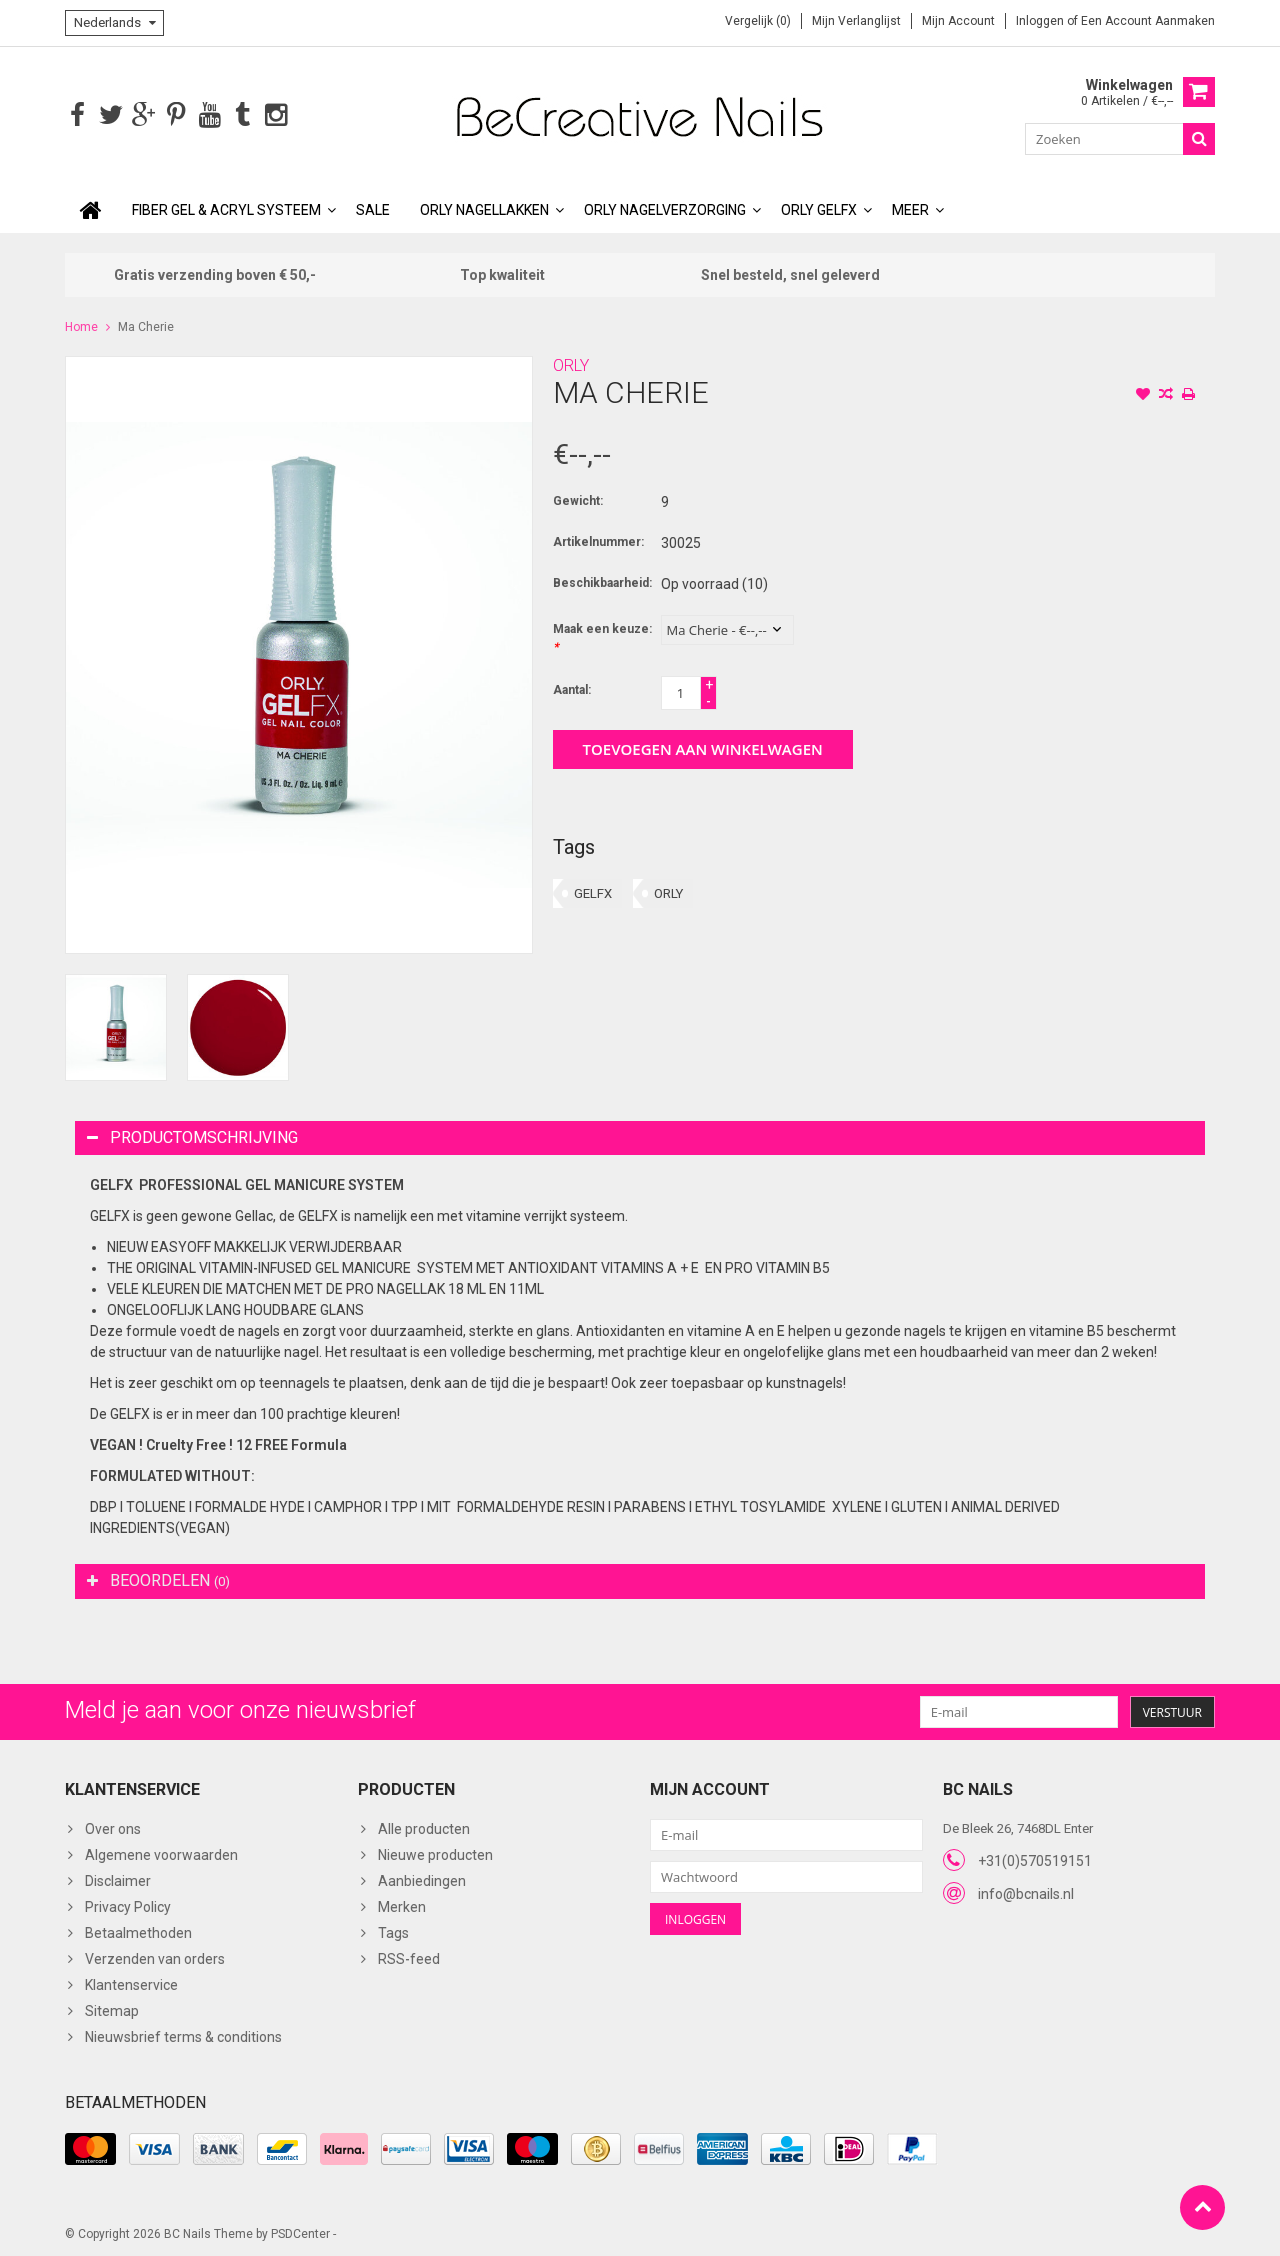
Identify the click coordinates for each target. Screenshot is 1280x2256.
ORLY (571, 363)
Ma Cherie (146, 325)
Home (81, 325)
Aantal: (572, 688)
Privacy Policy (128, 1905)
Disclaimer (118, 1879)
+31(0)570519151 (1035, 1859)
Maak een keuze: (602, 636)
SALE (373, 208)
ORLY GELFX (819, 208)
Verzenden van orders (155, 1957)
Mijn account (958, 21)
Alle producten (424, 1827)
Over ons (113, 1827)
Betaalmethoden (138, 1931)
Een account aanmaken (1148, 21)
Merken (402, 1905)
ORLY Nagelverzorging (665, 208)
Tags (393, 1931)
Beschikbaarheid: (602, 581)
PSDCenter (300, 2232)
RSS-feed (409, 1957)
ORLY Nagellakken (484, 208)
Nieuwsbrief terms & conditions (183, 2035)
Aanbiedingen (422, 1879)
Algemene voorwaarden (161, 1853)
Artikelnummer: (598, 540)
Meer (910, 208)
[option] (116, 1025)
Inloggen (1041, 21)
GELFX (593, 891)
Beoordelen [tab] (158, 1578)
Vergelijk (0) (758, 21)
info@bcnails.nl (1026, 1892)
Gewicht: (578, 499)
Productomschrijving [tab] (192, 1135)
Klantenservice (131, 1983)
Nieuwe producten (435, 1853)
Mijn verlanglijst (856, 21)
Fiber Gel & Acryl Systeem (226, 208)
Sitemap (112, 2009)
